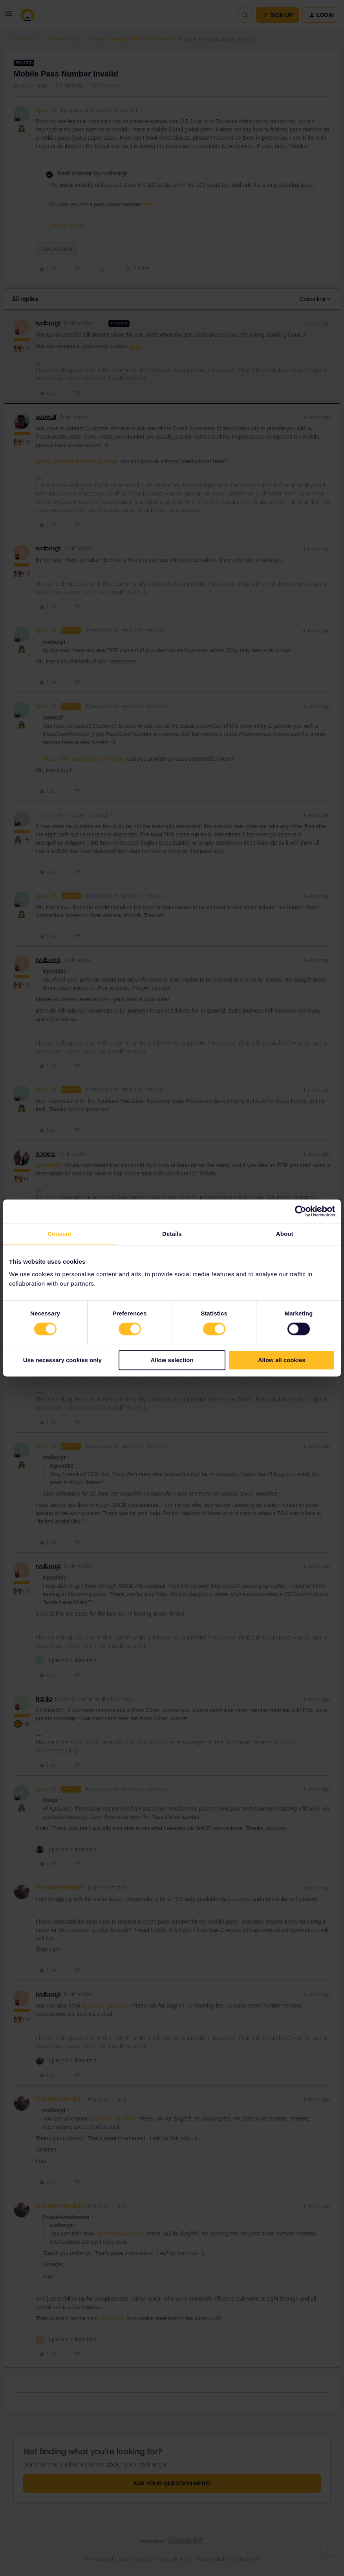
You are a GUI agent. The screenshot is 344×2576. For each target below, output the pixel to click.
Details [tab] (172, 1233)
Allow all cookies (282, 1360)
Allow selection (171, 1360)
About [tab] (284, 1233)
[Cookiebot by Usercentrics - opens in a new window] (300, 1211)
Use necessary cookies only (62, 1360)
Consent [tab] (59, 1233)
